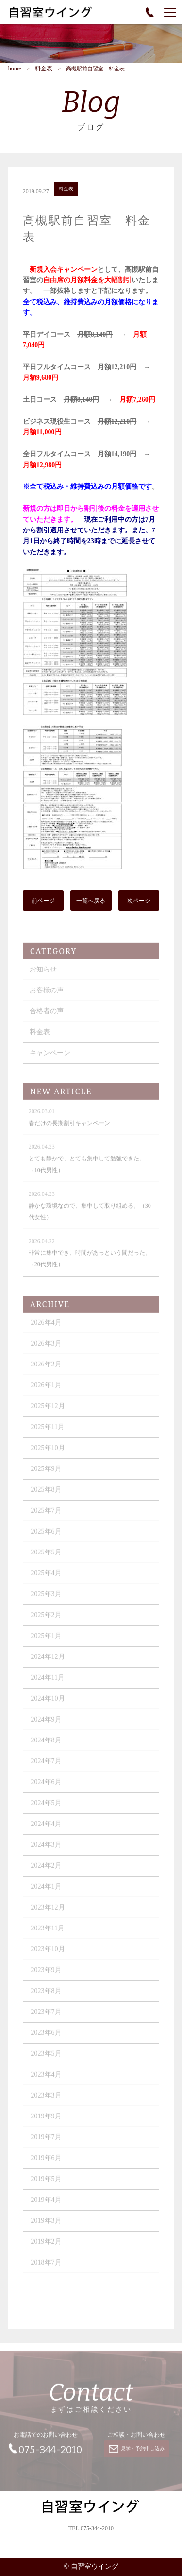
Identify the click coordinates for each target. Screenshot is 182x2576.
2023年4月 (46, 2079)
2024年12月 (48, 1662)
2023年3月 (46, 2100)
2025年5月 (46, 1557)
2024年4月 (46, 1829)
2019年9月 (46, 2121)
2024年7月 (46, 1766)
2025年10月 (48, 1453)
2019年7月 (46, 2142)
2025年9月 (46, 1474)
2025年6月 (46, 1536)
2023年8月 (46, 1996)
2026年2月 (46, 1369)
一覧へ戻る (90, 902)
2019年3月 (46, 2226)
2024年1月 (46, 1891)
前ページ (43, 902)
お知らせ (43, 974)
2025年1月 (46, 1641)
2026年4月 (46, 1327)
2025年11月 (48, 1432)
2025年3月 (46, 1599)
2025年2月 (46, 1620)
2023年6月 (46, 2038)
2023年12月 (48, 1912)
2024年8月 (46, 1745)
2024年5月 (46, 1808)
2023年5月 (46, 2059)
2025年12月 (48, 1411)
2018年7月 (46, 2267)
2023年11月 (48, 1933)
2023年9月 (46, 1975)
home (14, 69)
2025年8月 (46, 1495)
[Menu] (170, 12)
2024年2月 (46, 1871)
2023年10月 (48, 1954)
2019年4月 (46, 2205)
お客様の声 (47, 995)
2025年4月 (46, 1578)
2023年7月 (46, 2017)
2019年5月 (46, 2184)
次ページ (138, 902)
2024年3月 (46, 1850)
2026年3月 (46, 1348)
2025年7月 (46, 1515)
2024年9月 (46, 1724)
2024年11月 (48, 1683)
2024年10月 (48, 1703)
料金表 (43, 69)
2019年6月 (46, 2163)
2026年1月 (46, 1390)
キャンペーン (50, 1058)
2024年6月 (46, 1787)
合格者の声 (47, 1016)
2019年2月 (46, 2247)
